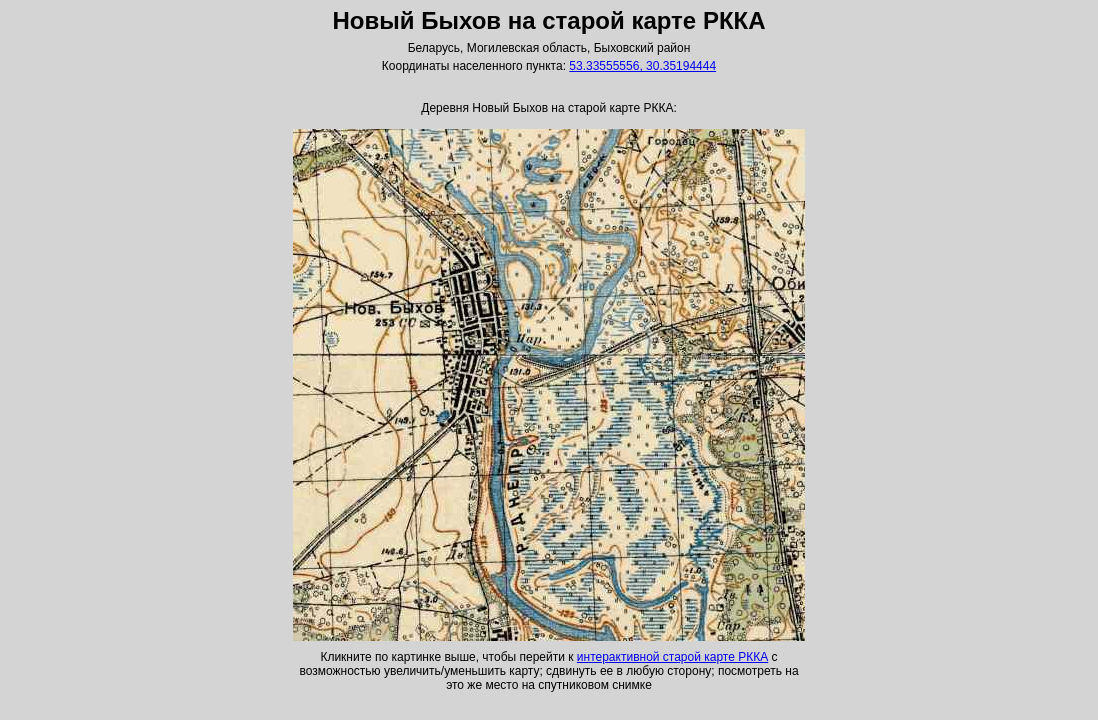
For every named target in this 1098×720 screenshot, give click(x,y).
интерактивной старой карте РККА (672, 657)
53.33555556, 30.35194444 (642, 66)
